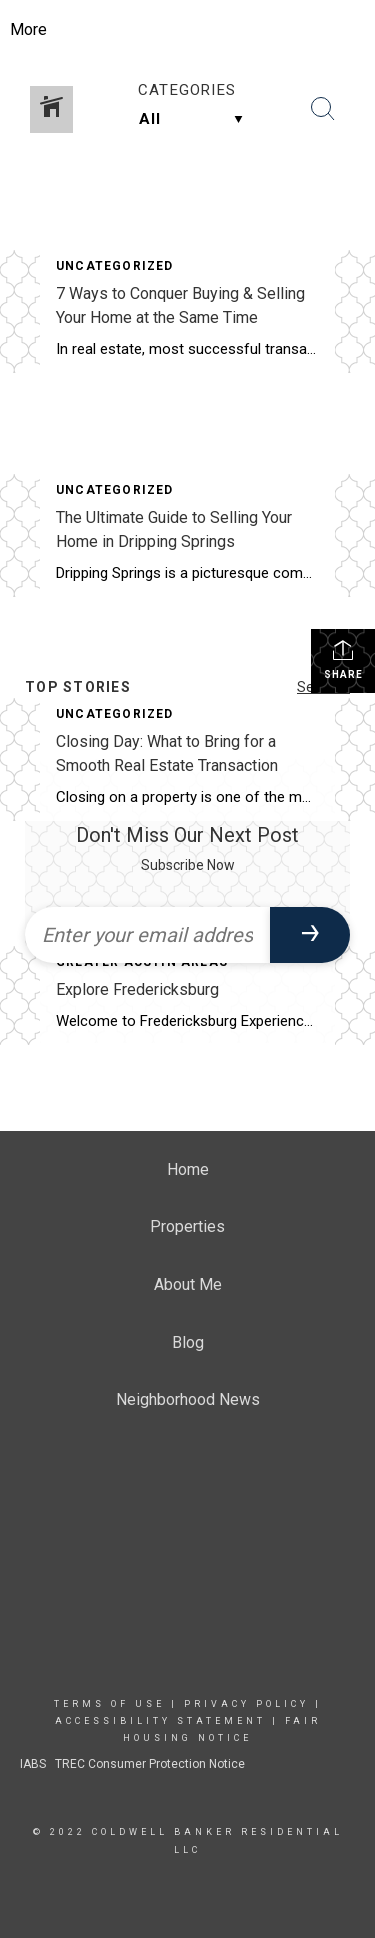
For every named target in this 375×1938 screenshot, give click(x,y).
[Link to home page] (187, 30)
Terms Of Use (109, 1704)
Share (343, 659)
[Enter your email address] (147, 935)
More (28, 29)
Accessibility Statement (160, 1721)
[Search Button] (323, 109)
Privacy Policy (246, 1704)
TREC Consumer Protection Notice (148, 1764)
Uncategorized (115, 266)
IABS (33, 1764)
